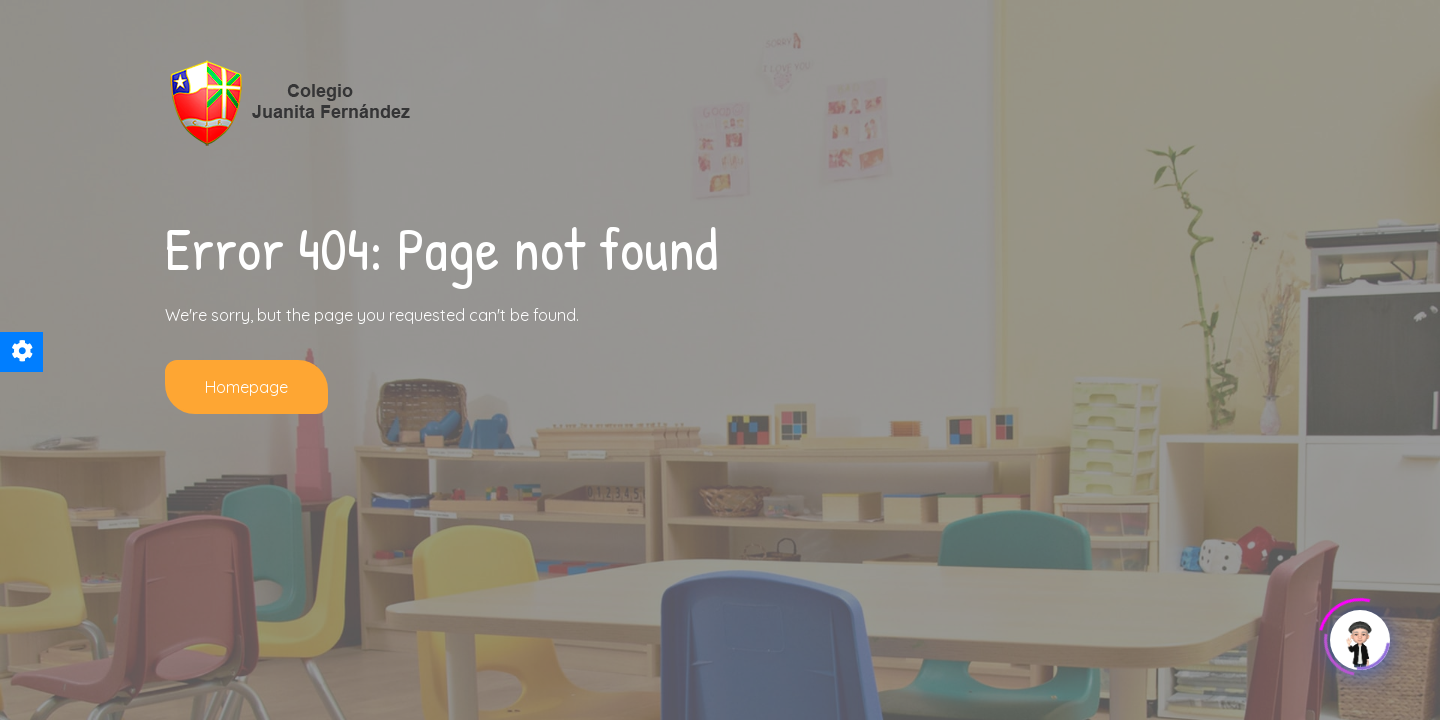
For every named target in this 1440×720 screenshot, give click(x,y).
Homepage (246, 387)
